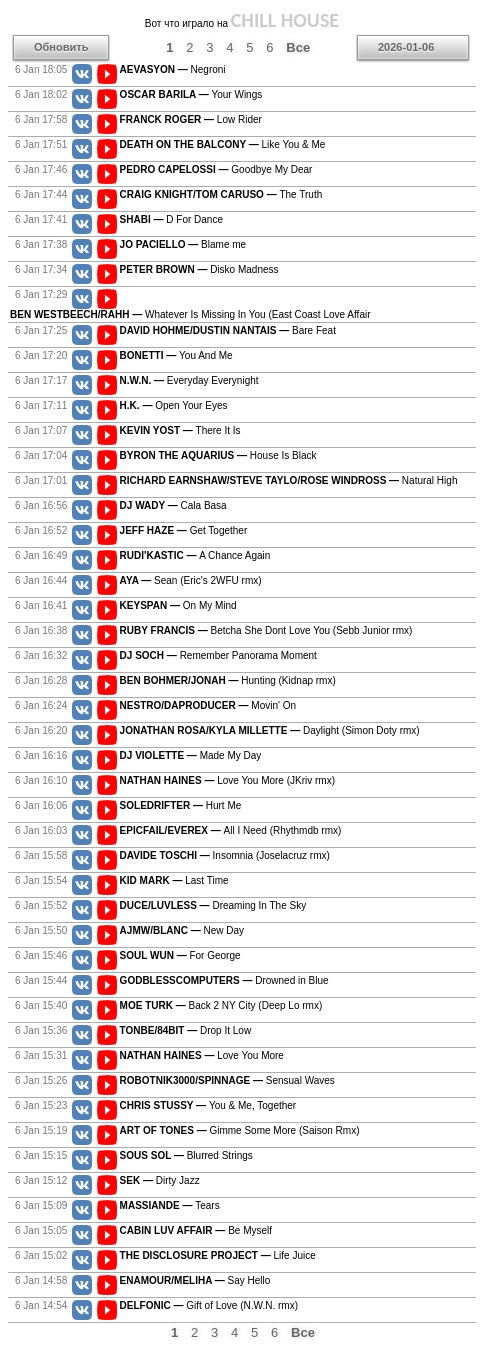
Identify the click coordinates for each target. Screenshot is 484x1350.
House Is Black (218, 455)
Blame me (183, 244)
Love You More (202, 1055)
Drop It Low (186, 1030)
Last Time (174, 880)
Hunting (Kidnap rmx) (228, 680)
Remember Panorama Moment (218, 655)
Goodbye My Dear (216, 169)
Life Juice (218, 1255)
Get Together (184, 530)
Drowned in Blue (224, 980)
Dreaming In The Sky (213, 905)
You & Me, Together (208, 1105)
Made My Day (191, 755)
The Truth (221, 194)
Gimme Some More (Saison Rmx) (240, 1130)
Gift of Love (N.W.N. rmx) (209, 1305)
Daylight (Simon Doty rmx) (270, 730)
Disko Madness (199, 269)
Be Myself (196, 1230)
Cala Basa (173, 505)
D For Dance (171, 219)
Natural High (289, 480)
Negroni (173, 69)
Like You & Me (223, 144)
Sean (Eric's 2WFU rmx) (191, 580)
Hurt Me (181, 805)
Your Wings (191, 94)
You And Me (176, 355)
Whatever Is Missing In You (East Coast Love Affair (190, 314)
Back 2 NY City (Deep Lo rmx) (221, 1005)
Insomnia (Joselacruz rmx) (225, 855)
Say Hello (195, 1280)
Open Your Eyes (174, 405)
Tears (170, 1205)
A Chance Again (195, 555)
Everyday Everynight (189, 380)
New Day (182, 930)
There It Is (180, 430)
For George (180, 955)
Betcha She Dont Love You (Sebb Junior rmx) (266, 630)
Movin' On (208, 705)
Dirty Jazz (160, 1180)
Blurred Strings (186, 1155)
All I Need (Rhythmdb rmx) (231, 830)
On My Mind (178, 605)
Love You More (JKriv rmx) (227, 780)
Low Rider (191, 119)
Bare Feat (228, 330)
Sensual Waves (227, 1080)
